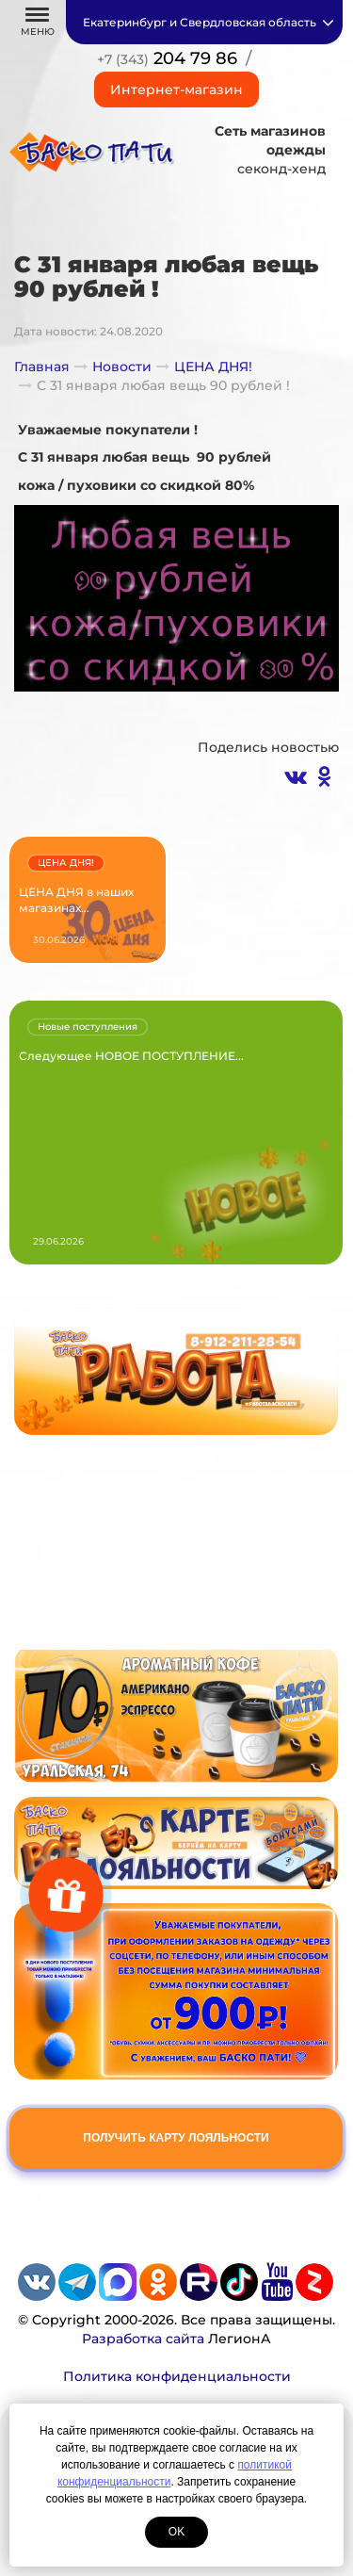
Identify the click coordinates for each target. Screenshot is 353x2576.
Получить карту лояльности (175, 2137)
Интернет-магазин (176, 89)
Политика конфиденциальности (177, 2376)
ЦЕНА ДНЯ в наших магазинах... (76, 900)
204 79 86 (167, 58)
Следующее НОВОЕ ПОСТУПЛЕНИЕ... (131, 1056)
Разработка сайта (143, 2338)
